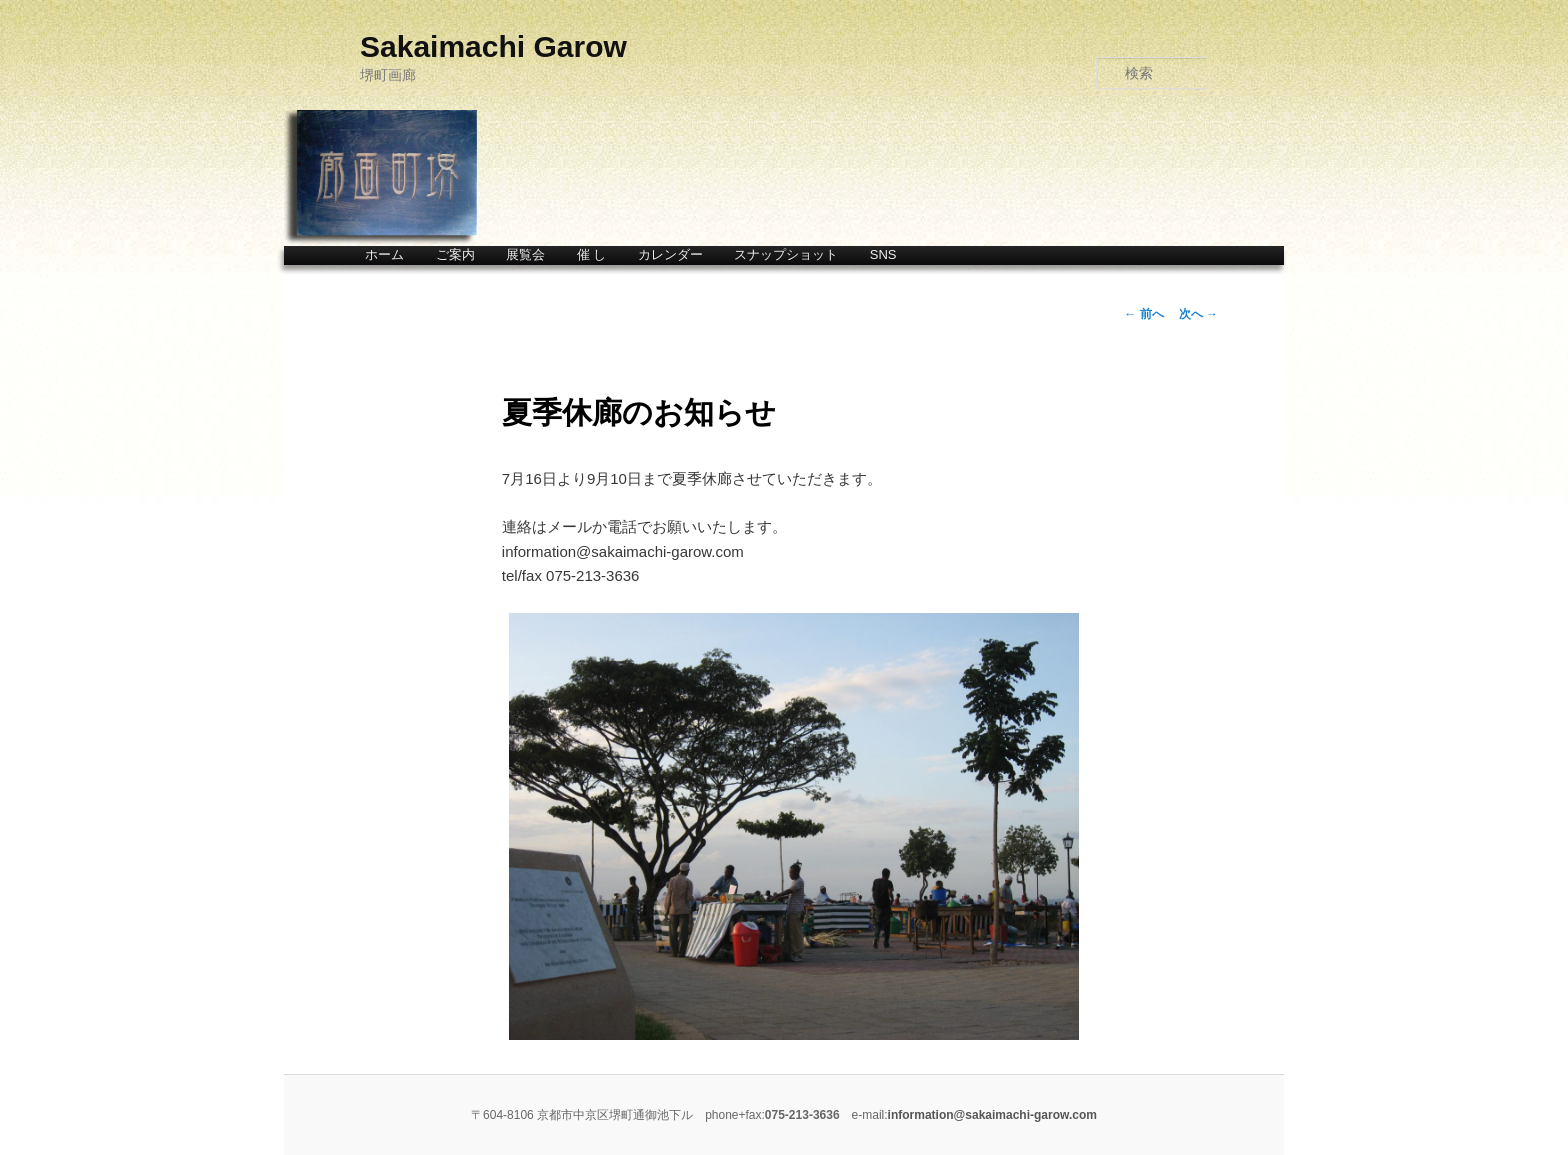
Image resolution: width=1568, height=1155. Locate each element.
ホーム (384, 254)
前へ (1143, 314)
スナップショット (786, 254)
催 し (592, 254)
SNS (883, 254)
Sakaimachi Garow (493, 46)
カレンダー (670, 254)
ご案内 (455, 254)
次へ (1198, 314)
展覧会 (525, 254)
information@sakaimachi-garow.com (992, 1115)
